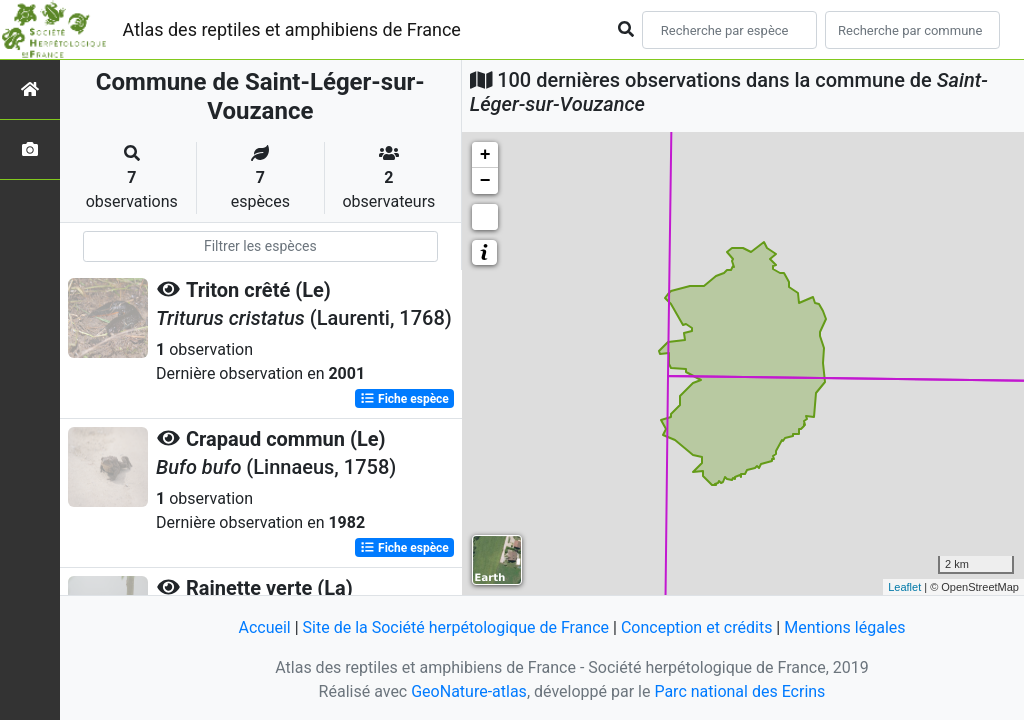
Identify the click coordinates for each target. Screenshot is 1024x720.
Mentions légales (844, 627)
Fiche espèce (404, 399)
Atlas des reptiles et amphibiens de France (292, 29)
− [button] (485, 181)
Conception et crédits (697, 627)
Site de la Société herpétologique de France (456, 627)
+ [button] (485, 155)
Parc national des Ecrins (739, 691)
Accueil (264, 627)
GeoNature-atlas (469, 691)
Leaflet (904, 587)
